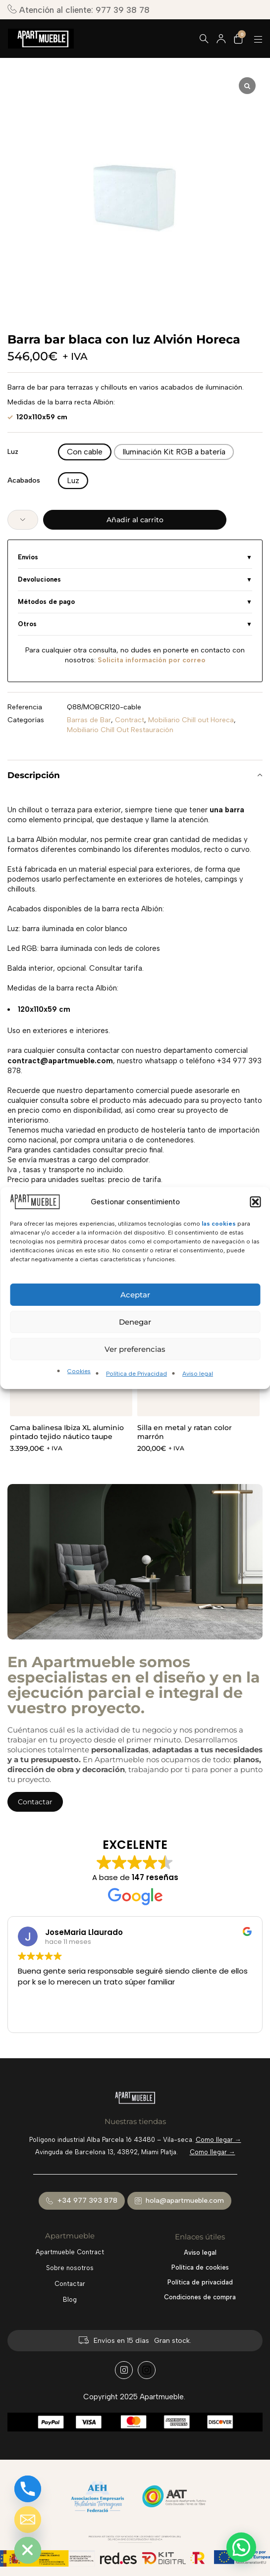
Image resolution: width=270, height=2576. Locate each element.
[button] (255, 1202)
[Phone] (27, 2489)
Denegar (135, 1322)
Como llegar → (218, 2139)
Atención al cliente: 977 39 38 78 (78, 9)
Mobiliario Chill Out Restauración (120, 730)
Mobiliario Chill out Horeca (191, 720)
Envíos (28, 557)
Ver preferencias (135, 1349)
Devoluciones (39, 579)
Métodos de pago (46, 601)
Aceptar (135, 1294)
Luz (12, 451)
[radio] (84, 452)
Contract (129, 720)
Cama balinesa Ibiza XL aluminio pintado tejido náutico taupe (67, 1432)
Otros (27, 624)
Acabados (23, 480)
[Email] (27, 2519)
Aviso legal (197, 1373)
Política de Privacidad (136, 1373)
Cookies (79, 1371)
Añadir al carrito (135, 519)
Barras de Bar (89, 720)
